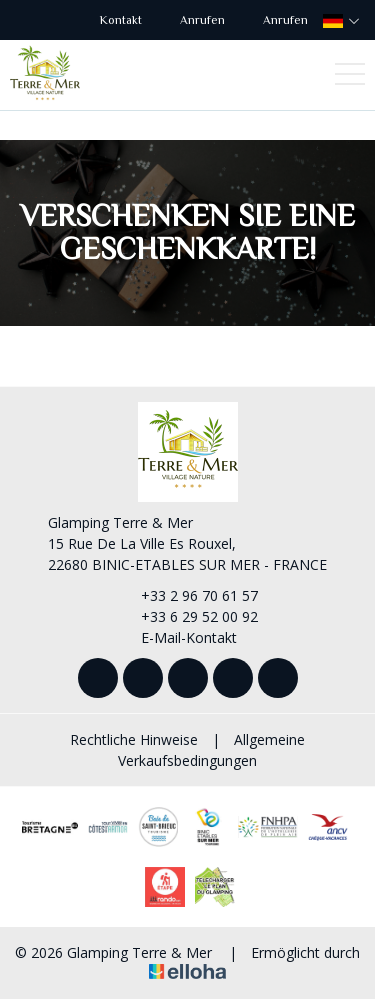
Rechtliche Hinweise (134, 739)
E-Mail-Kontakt (177, 637)
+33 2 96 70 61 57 (188, 595)
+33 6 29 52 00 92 (188, 616)
